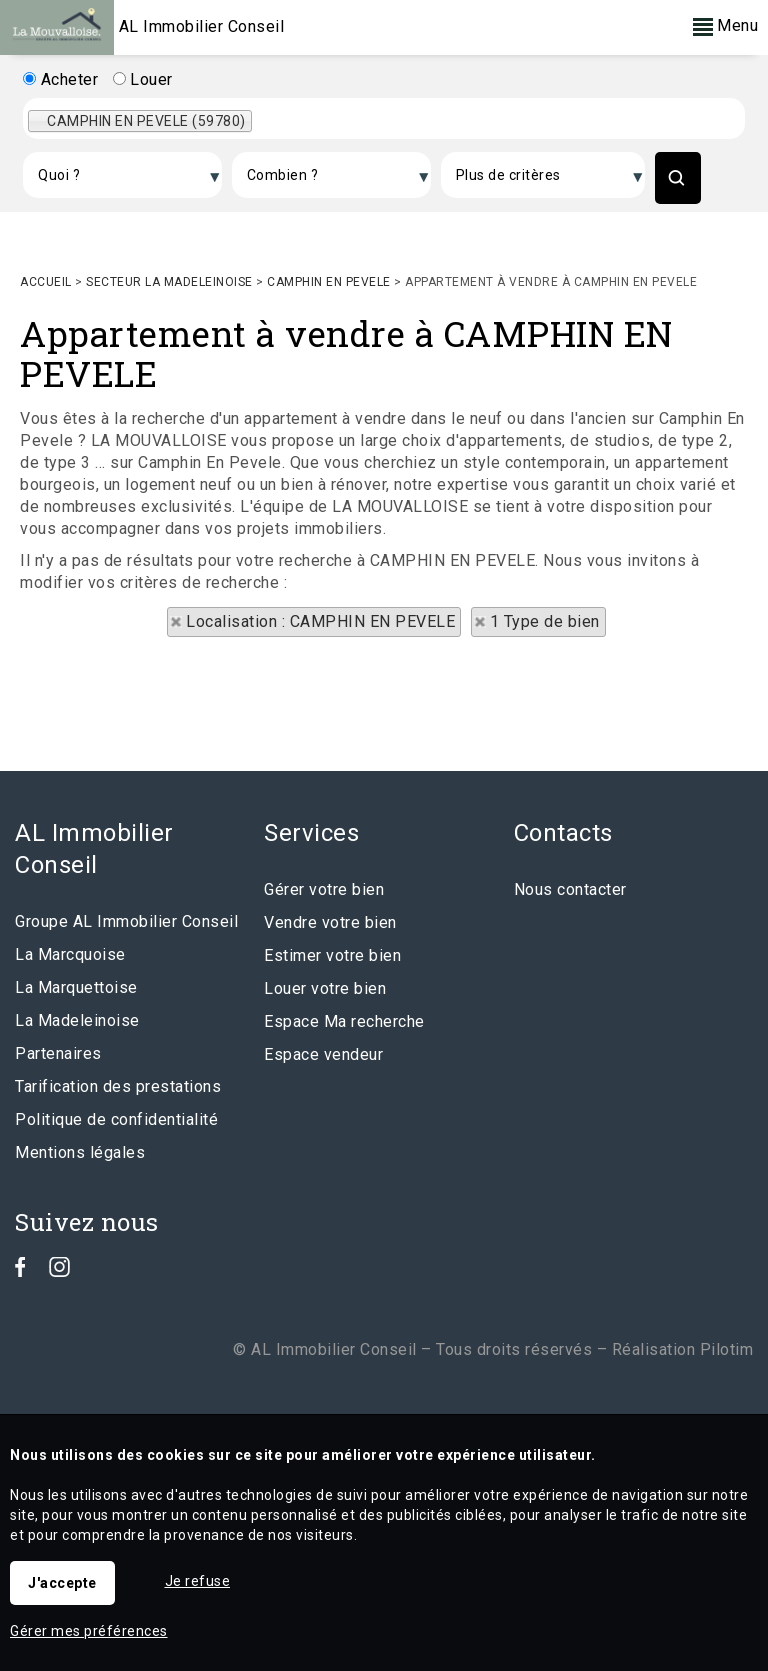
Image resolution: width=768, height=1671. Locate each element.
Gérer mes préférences (89, 1631)
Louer (143, 79)
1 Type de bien (545, 621)
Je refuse (198, 1581)
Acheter (60, 79)
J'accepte (62, 1583)
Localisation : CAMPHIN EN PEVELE (320, 621)
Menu (726, 25)
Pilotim (727, 1349)
